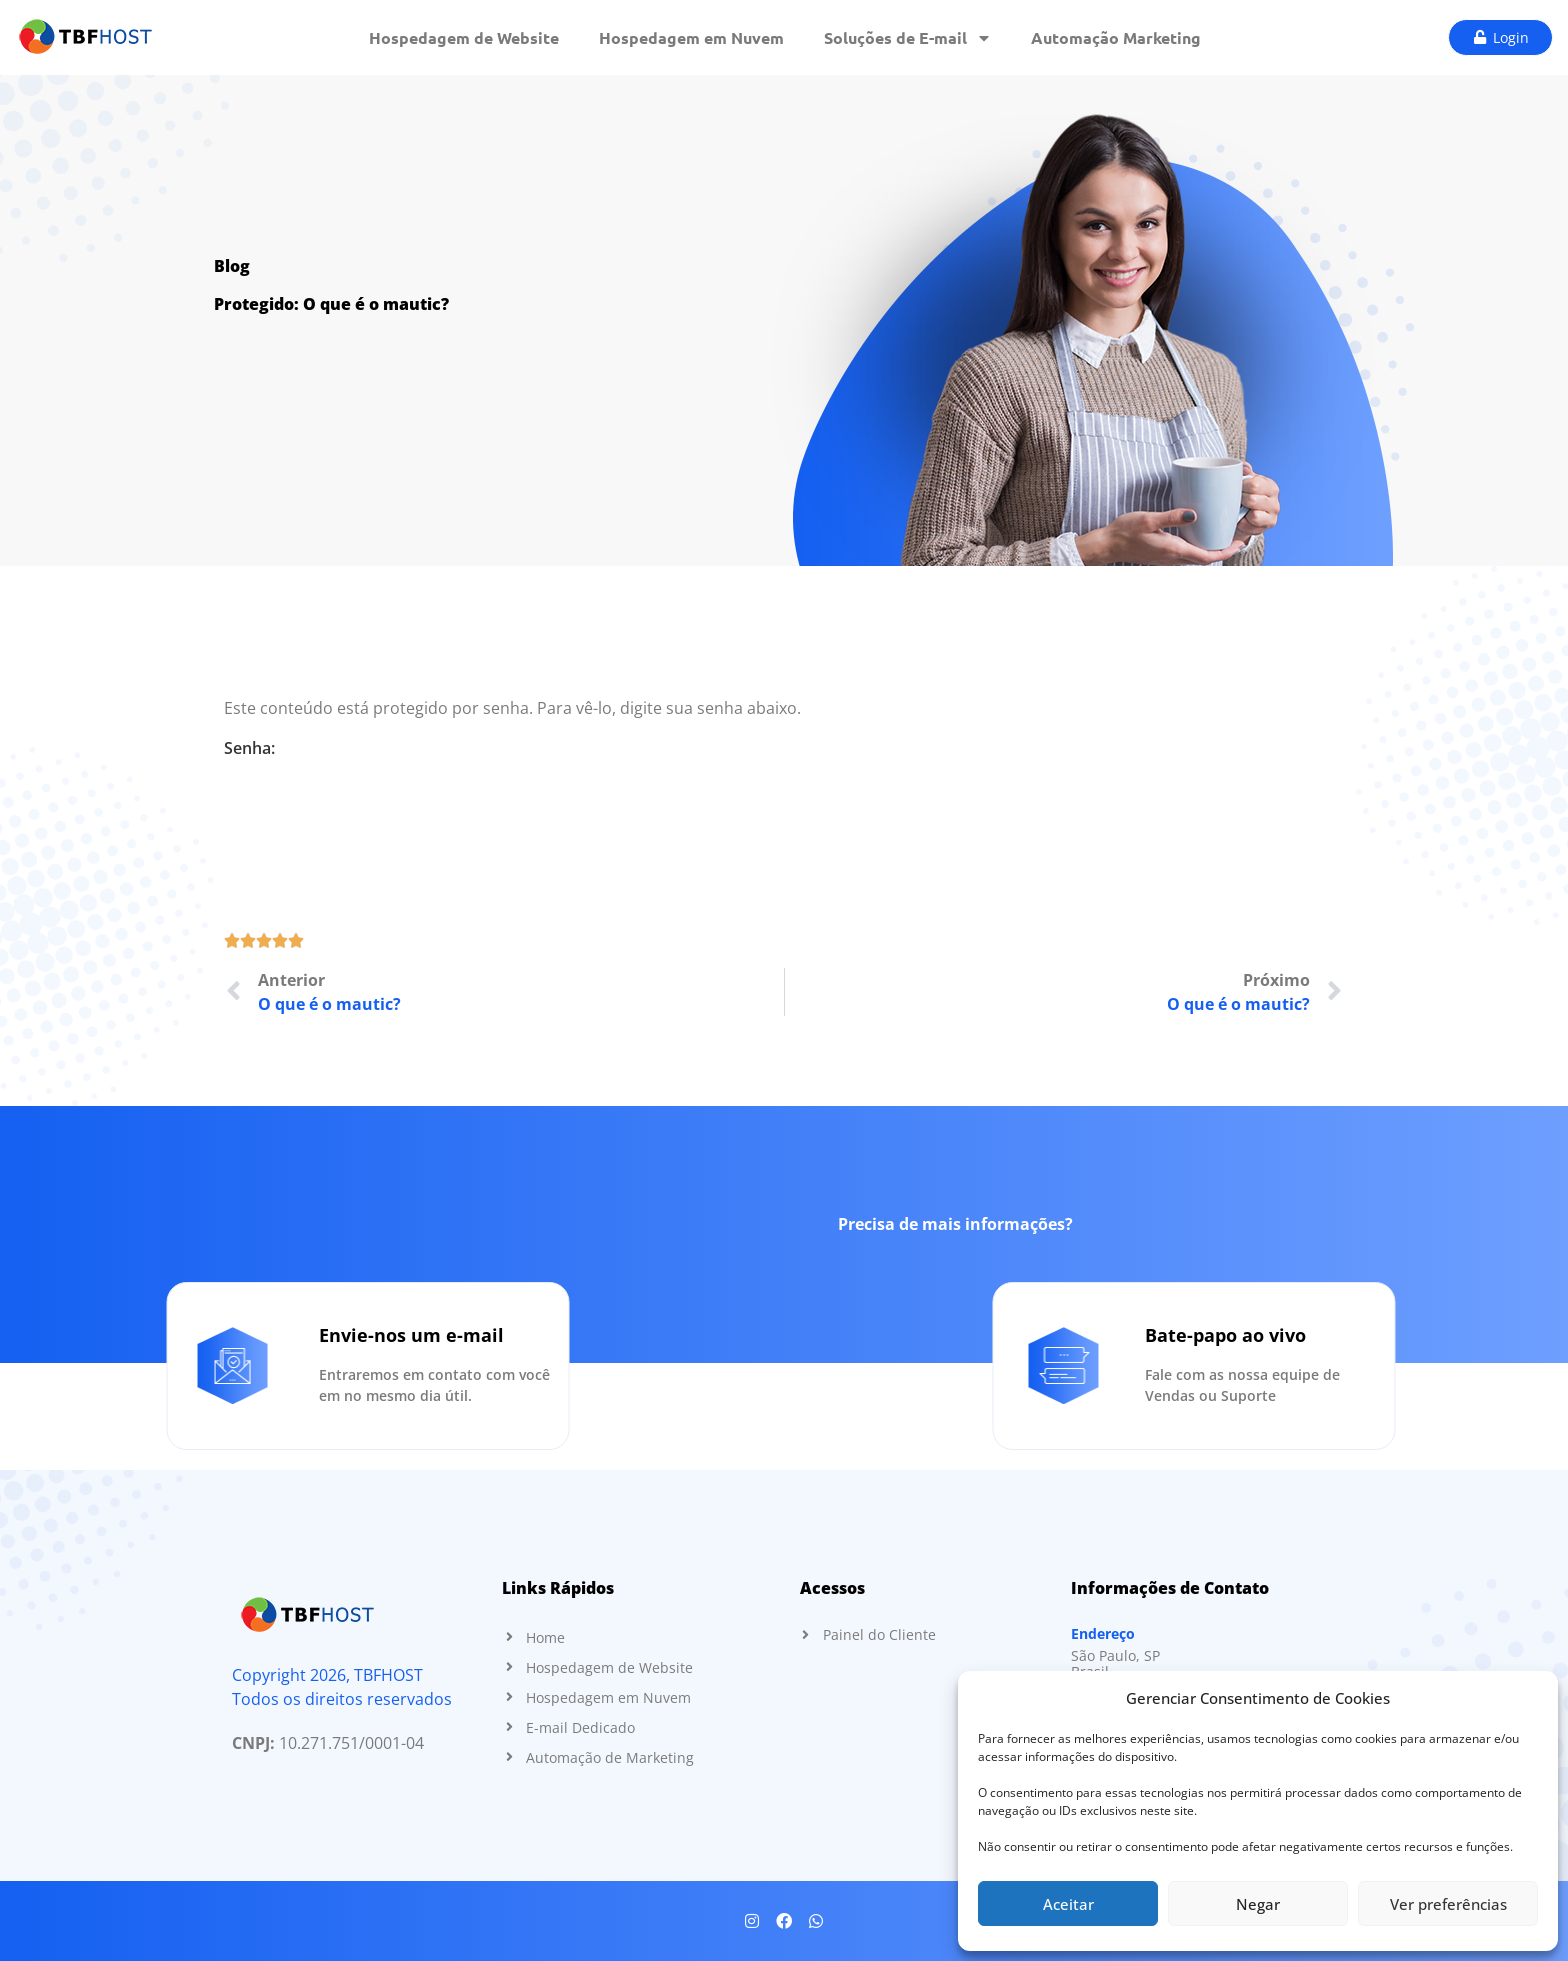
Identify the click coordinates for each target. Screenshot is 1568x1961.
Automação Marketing (1116, 37)
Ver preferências (1448, 1904)
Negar (1258, 1904)
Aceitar (1068, 1904)
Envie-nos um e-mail (155, 1335)
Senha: (784, 773)
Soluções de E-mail (907, 38)
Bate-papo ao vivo (1481, 1335)
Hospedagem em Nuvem (691, 37)
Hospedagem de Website (464, 37)
